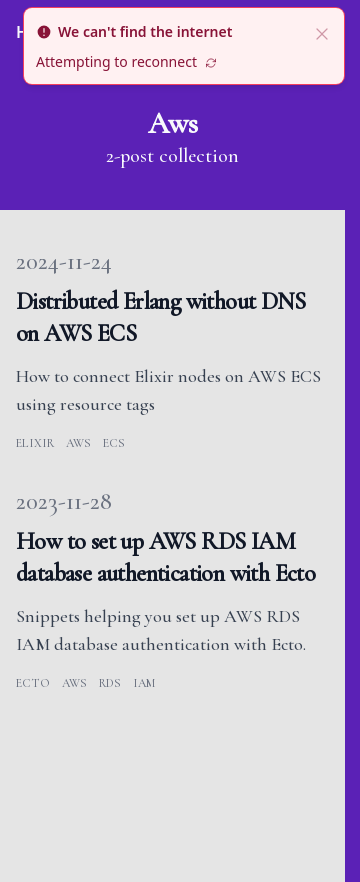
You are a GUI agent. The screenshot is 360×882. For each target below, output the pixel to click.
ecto (33, 683)
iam (144, 683)
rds (110, 683)
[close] (322, 32)
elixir (35, 443)
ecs (114, 443)
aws (78, 443)
